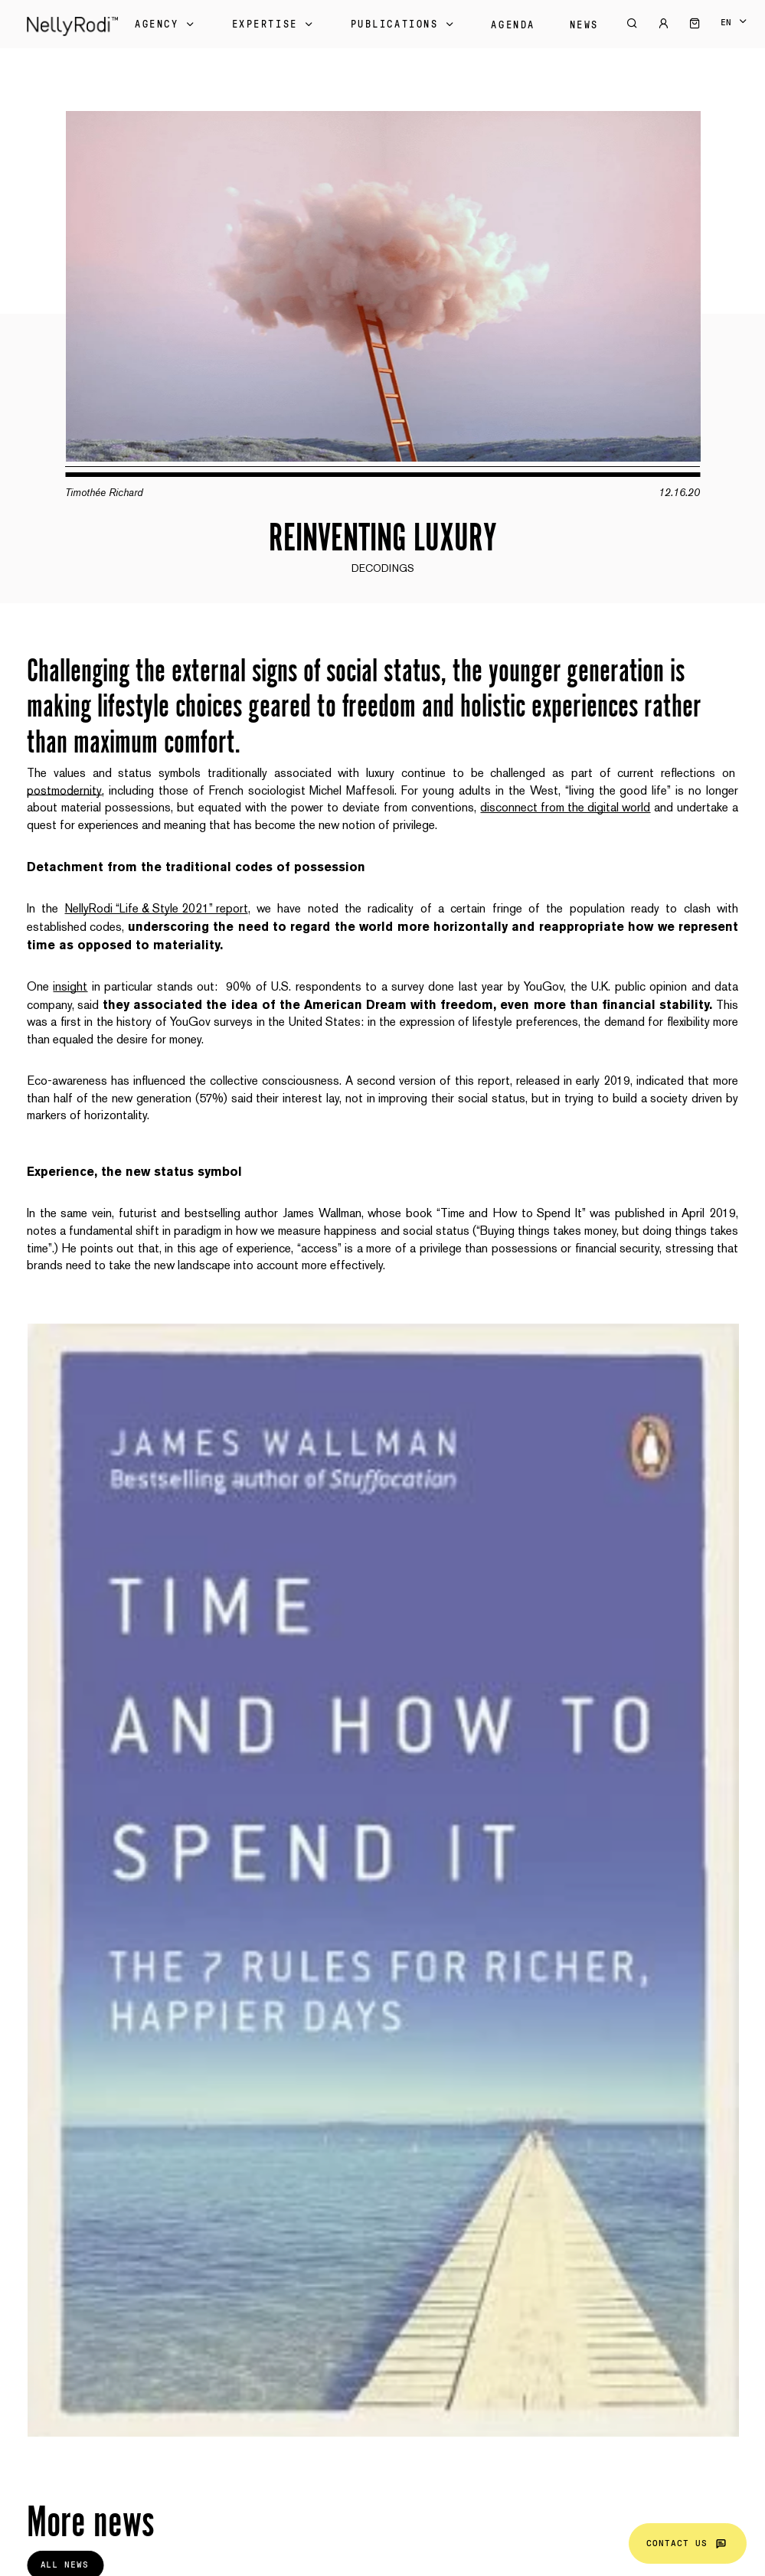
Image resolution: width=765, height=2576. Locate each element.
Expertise (274, 24)
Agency (166, 24)
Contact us (687, 2543)
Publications (404, 24)
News (584, 25)
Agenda (513, 25)
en (726, 22)
